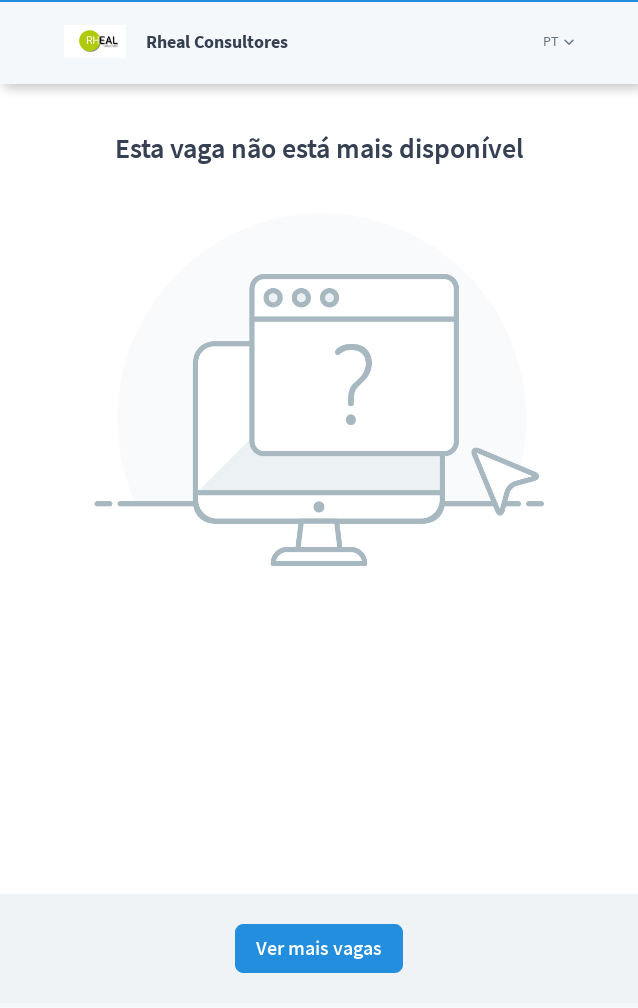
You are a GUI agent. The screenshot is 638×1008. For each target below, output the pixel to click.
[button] (558, 41)
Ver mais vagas (319, 947)
